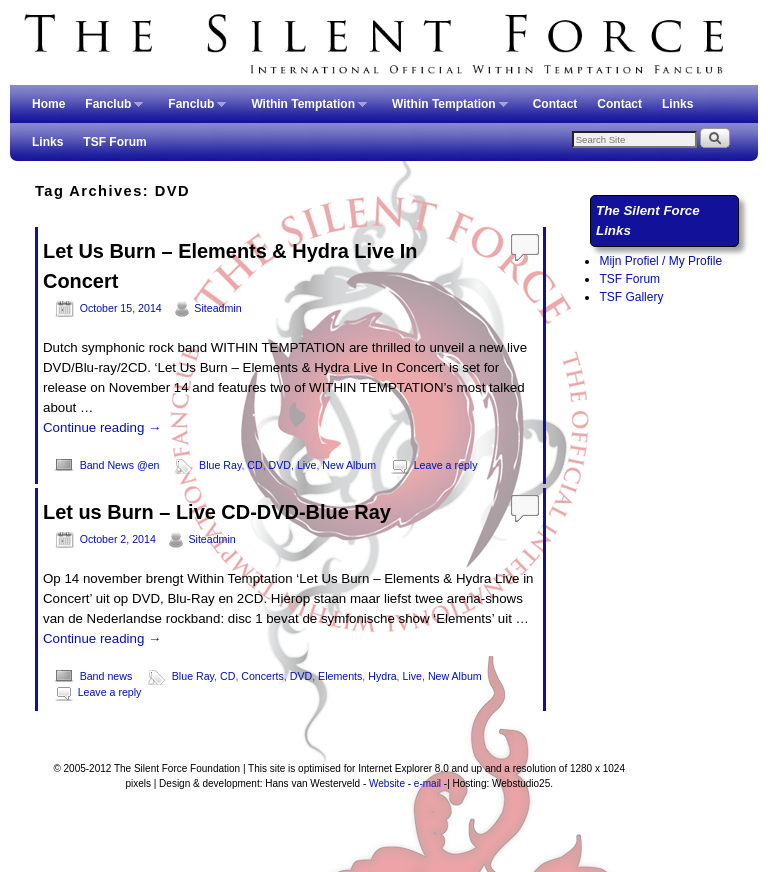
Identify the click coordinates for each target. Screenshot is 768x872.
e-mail (427, 783)
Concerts (262, 676)
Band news (106, 676)
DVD (280, 465)
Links (677, 104)
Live (307, 465)
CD (254, 465)
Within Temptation (304, 110)
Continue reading (102, 427)
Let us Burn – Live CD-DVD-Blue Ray (217, 512)
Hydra (382, 676)
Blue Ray (220, 465)
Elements (340, 676)
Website (387, 783)
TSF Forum (114, 142)
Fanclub (109, 110)
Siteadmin (217, 308)
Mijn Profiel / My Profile (660, 261)
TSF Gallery (631, 297)
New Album (349, 465)
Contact (555, 104)
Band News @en (120, 465)
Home (48, 104)
